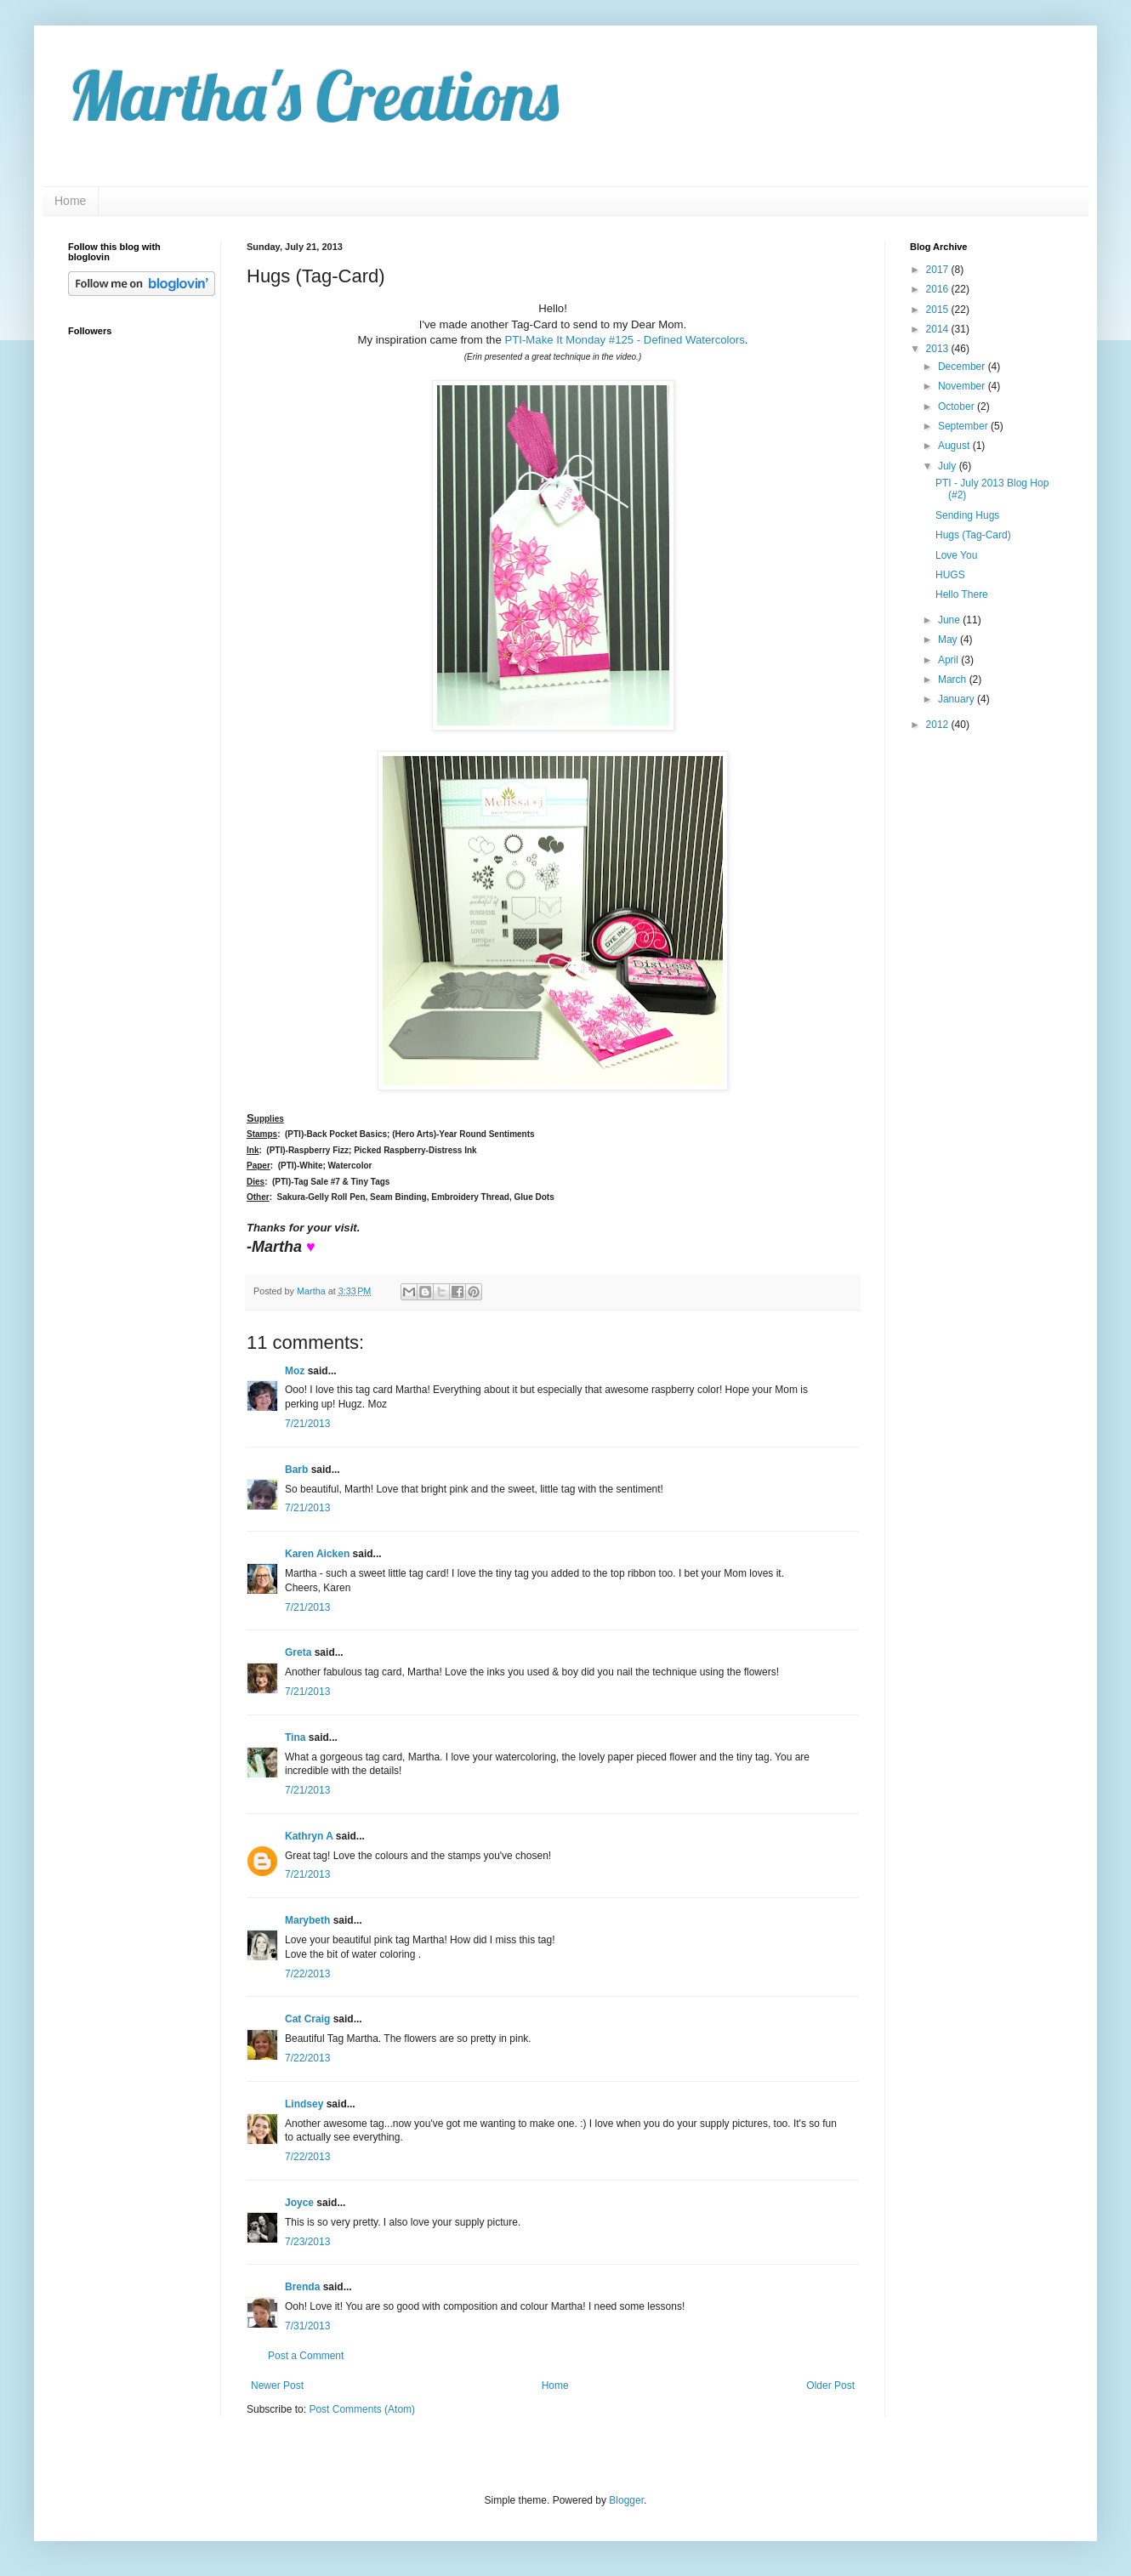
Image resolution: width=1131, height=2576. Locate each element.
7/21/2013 (307, 1424)
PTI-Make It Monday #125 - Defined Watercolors (624, 339)
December (963, 366)
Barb (296, 1470)
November (963, 386)
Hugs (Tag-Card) (973, 535)
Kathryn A (308, 1836)
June (950, 620)
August (955, 446)
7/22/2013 (307, 1974)
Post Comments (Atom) (362, 2409)
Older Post (830, 2385)
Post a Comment (306, 2356)
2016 (939, 289)
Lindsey (304, 2104)
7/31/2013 (307, 2326)
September (964, 426)
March (953, 679)
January (957, 699)
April (949, 660)
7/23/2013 (307, 2242)
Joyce (299, 2203)
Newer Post (277, 2385)
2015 (939, 310)
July (948, 466)
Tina (295, 1737)
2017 (939, 270)
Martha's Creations (313, 95)
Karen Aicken (317, 1554)
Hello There (961, 594)
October (957, 406)
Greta (298, 1652)
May (949, 639)
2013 (939, 349)
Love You (956, 555)
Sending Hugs (967, 515)
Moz (294, 1371)
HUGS (950, 575)
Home (70, 201)
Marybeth (307, 1920)
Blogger (626, 2500)
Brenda (302, 2287)
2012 (939, 725)
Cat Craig (307, 2019)
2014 (939, 329)
